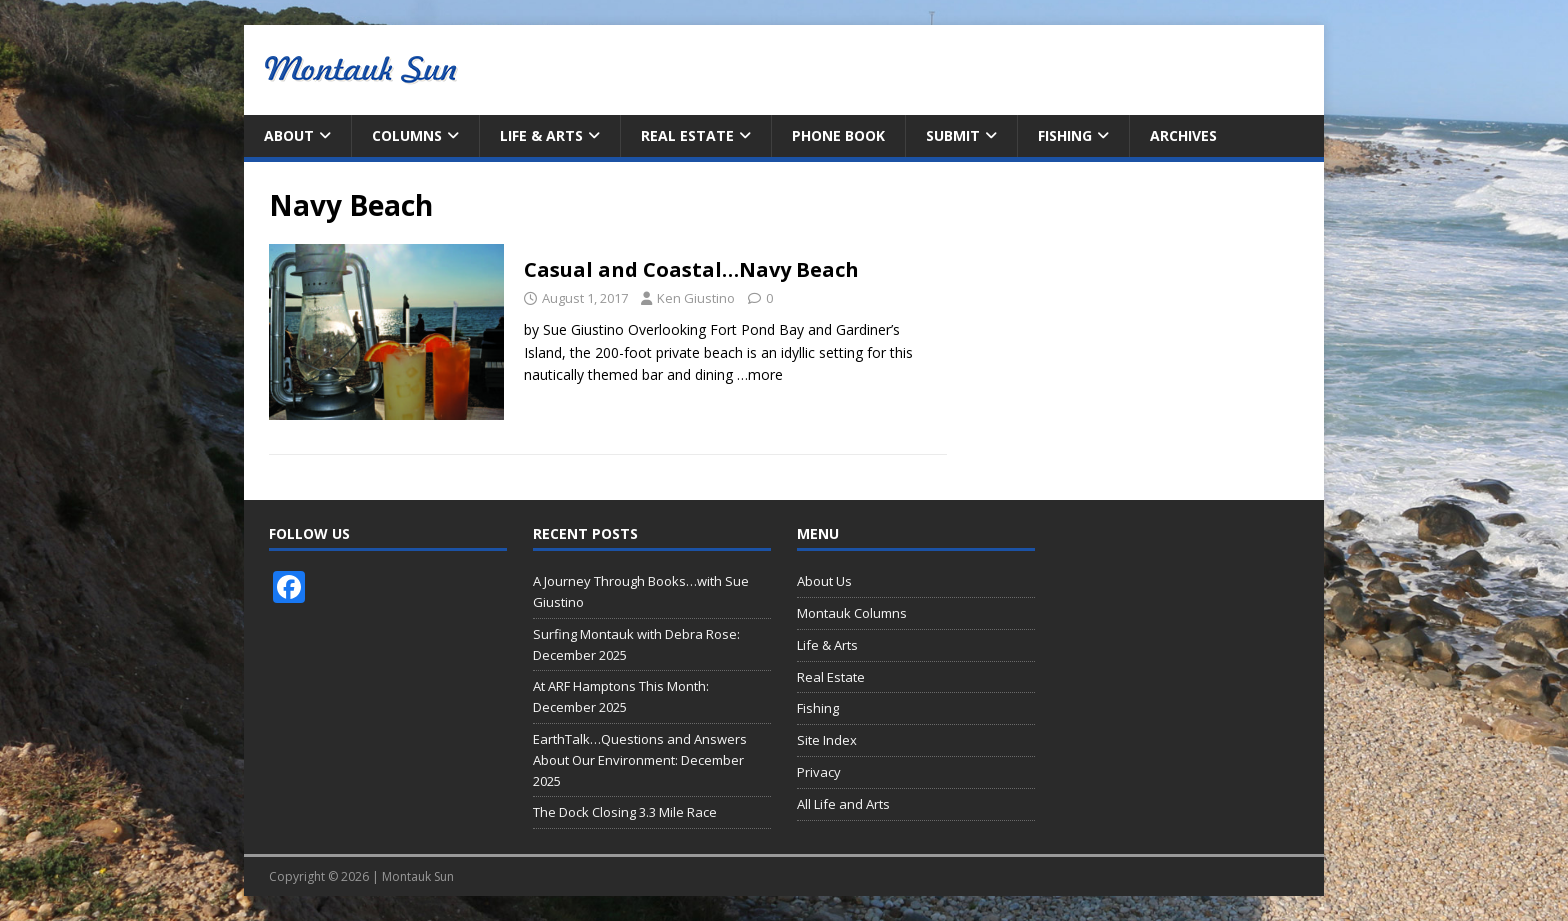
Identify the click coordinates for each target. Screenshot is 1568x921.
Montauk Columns (852, 613)
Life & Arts (541, 135)
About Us (824, 581)
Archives (1183, 135)
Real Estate (687, 135)
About (289, 135)
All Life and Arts (843, 804)
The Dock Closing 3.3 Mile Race (625, 812)
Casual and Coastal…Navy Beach (691, 269)
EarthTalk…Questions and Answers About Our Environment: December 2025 (640, 760)
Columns (407, 135)
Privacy (819, 772)
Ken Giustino (696, 298)
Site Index (827, 740)
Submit (953, 135)
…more (760, 374)
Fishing (1065, 135)
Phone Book (838, 135)
